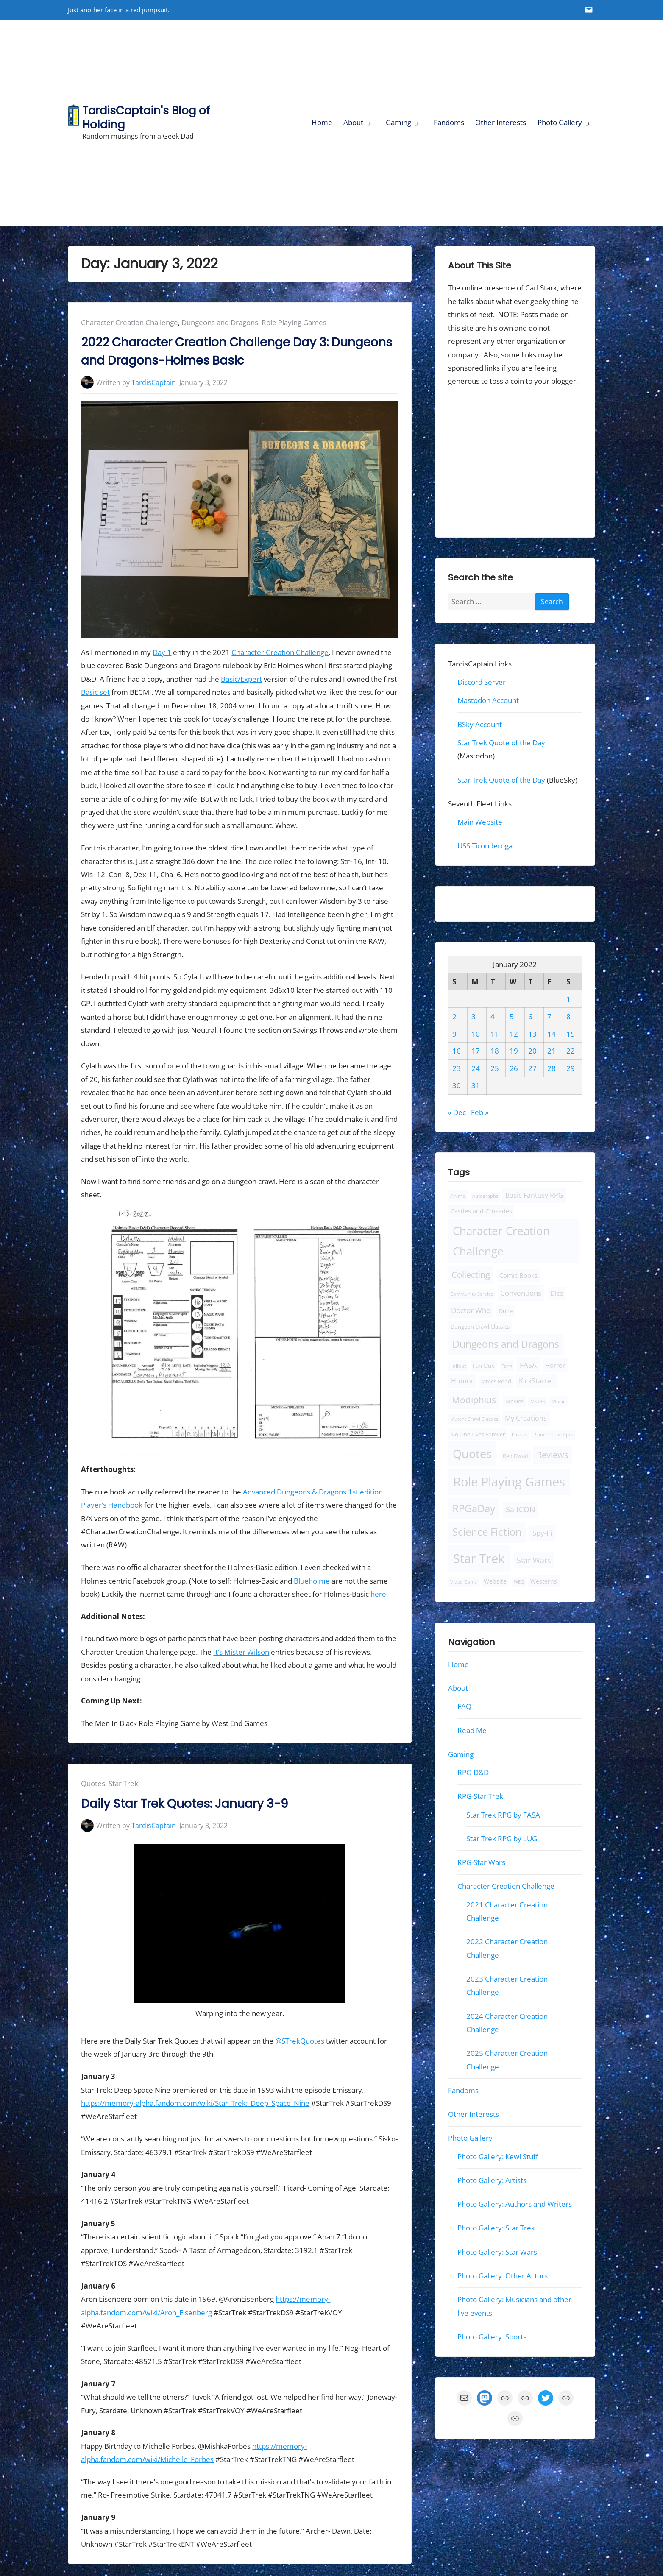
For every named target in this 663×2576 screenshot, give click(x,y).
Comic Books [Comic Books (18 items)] (518, 1275)
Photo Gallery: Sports (491, 2337)
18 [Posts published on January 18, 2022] (494, 1051)
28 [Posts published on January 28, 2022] (551, 1068)
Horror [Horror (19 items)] (555, 1364)
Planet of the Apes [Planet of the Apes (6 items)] (553, 1435)
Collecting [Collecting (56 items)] (470, 1274)
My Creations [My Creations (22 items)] (526, 1418)
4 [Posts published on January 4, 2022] (492, 1016)
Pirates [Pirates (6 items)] (519, 1435)
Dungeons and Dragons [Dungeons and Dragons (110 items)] (505, 1344)
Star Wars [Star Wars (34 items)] (534, 1560)
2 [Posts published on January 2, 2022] (454, 1016)
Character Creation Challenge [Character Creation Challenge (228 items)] (501, 1241)
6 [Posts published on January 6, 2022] (530, 1016)
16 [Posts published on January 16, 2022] (456, 1051)
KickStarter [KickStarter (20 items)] (536, 1381)
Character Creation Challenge (129, 322)
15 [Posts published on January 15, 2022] (570, 1033)
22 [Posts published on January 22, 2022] (570, 1051)
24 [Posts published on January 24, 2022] (475, 1068)
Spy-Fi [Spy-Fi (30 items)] (542, 1533)
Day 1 (162, 652)
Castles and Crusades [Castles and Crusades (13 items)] (481, 1211)
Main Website (479, 822)
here (378, 1594)
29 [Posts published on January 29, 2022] (570, 1068)
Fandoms (449, 122)
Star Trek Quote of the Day (501, 742)
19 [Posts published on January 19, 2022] (513, 1051)
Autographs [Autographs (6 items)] (485, 1196)
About (353, 122)
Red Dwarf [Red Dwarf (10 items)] (515, 1456)
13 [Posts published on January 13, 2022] (532, 1033)
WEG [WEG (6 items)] (518, 1582)
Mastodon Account (488, 700)
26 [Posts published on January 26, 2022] (513, 1068)
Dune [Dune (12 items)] (506, 1311)
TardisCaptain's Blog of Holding (146, 117)
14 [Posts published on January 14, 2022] (551, 1033)
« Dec (457, 1112)
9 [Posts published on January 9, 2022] (454, 1033)
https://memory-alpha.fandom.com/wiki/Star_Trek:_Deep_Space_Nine (195, 2103)
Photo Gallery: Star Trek (496, 2228)
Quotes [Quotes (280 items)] (472, 1453)
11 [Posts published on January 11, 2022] (494, 1033)
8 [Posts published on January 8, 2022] (568, 1016)
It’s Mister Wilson (241, 1652)
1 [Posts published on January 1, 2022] (568, 999)
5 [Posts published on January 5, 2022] (511, 1016)
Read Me (472, 1730)
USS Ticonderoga (485, 845)
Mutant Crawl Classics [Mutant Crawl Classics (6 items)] (474, 1419)
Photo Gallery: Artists (491, 2180)
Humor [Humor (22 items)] (462, 1381)
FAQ (464, 1706)
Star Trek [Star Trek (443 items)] (478, 1558)
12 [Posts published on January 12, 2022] (513, 1033)
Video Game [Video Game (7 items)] (463, 1581)
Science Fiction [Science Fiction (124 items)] (487, 1532)
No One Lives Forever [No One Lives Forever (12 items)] (478, 1434)
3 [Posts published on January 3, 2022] (473, 1016)
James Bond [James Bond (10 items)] (496, 1381)
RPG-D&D (473, 1772)
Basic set (95, 692)
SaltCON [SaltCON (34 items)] (520, 1509)
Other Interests (500, 122)
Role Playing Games (294, 322)
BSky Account (479, 724)
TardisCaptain (153, 382)
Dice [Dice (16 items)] (556, 1293)
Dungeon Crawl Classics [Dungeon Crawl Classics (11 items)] (480, 1326)
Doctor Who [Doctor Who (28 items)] (470, 1310)
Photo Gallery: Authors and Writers (514, 2204)
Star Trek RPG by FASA (503, 1815)
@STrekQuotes (299, 2041)
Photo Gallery (560, 122)
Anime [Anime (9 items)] (457, 1195)
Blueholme (312, 1581)
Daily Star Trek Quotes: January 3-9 (184, 1803)
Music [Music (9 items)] (559, 1401)
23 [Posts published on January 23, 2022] (456, 1068)
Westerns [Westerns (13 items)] (543, 1581)
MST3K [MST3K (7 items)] (537, 1401)
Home (322, 122)
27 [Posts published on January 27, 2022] (532, 1068)
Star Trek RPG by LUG (501, 1838)
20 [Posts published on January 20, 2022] (532, 1051)
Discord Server (481, 682)
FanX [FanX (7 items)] (506, 1365)
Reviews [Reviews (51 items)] (552, 1455)
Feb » (479, 1112)
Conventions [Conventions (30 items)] (520, 1293)
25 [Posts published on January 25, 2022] (494, 1068)
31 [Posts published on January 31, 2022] (475, 1085)
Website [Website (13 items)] (495, 1581)
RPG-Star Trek (480, 1796)
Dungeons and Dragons (219, 322)
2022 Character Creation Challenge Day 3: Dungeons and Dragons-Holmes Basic (236, 351)
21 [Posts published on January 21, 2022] (551, 1051)
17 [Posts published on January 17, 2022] (475, 1051)
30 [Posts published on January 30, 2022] (456, 1085)
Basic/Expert (241, 679)
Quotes (93, 1783)
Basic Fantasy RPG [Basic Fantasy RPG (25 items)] (534, 1195)
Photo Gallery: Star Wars (497, 2251)
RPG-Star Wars (481, 1862)
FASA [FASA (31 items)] (528, 1364)
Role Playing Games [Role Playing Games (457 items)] (509, 1481)
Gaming (398, 122)
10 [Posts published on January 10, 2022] (475, 1033)
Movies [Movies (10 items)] (514, 1401)
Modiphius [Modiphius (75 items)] (474, 1399)
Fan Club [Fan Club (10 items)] (484, 1365)
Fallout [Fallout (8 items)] (458, 1365)
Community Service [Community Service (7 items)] (471, 1294)
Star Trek (123, 1783)
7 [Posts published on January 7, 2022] (549, 1016)
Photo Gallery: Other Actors (502, 2275)
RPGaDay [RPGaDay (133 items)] (473, 1508)
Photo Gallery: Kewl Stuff (497, 2156)
